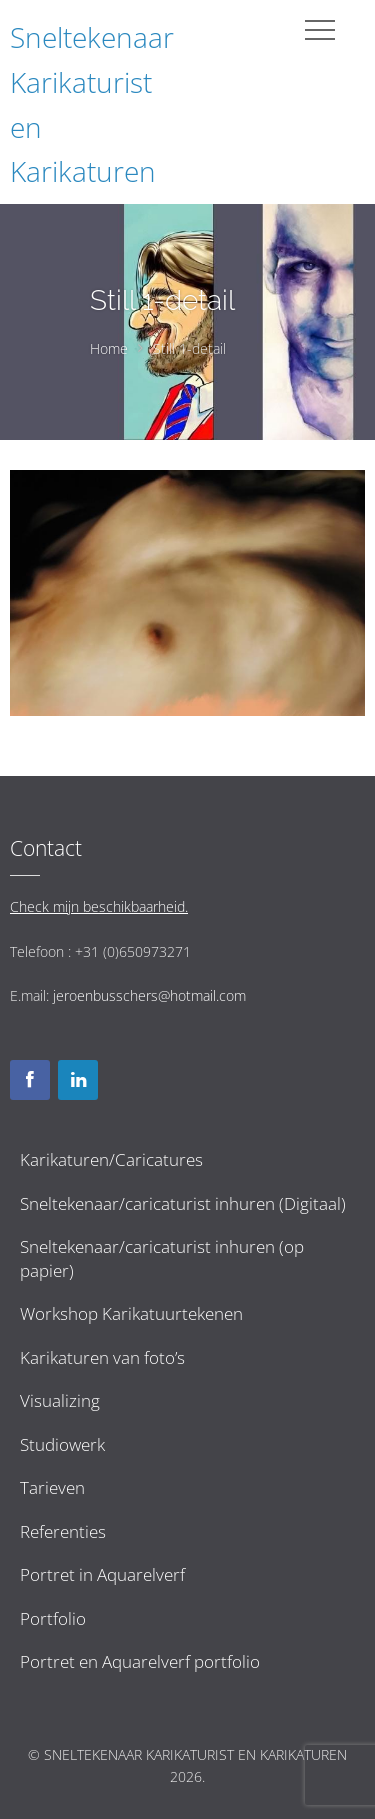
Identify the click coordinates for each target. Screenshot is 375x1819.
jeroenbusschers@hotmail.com (149, 995)
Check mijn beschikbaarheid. (99, 906)
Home (109, 348)
